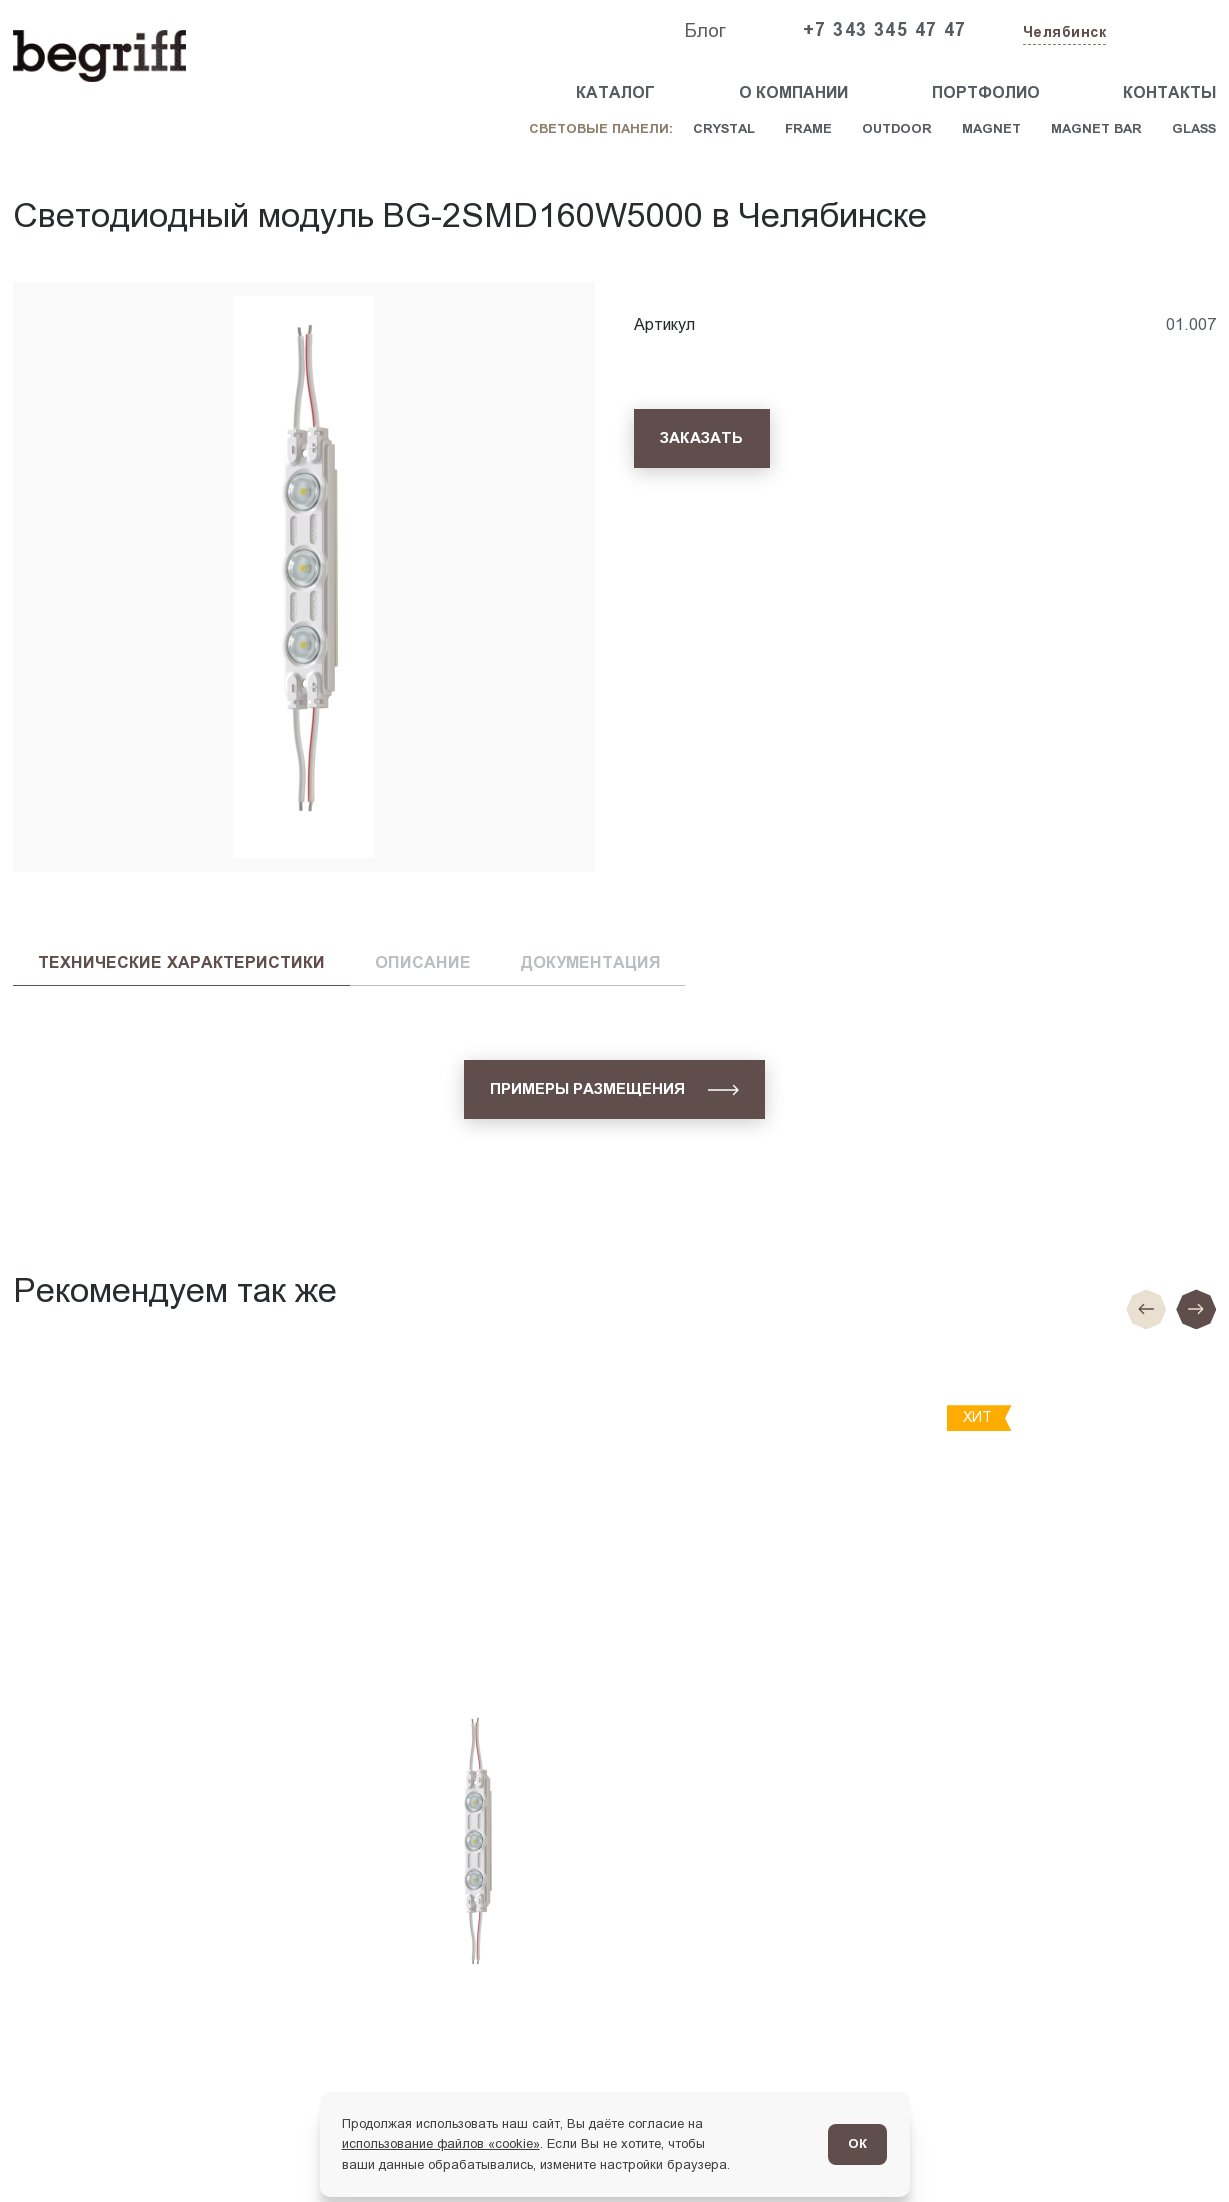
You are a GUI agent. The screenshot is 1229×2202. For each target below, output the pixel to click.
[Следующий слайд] (1196, 1309)
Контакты (1169, 92)
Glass (1194, 128)
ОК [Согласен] (857, 2143)
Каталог (615, 92)
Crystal (724, 128)
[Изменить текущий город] (1063, 33)
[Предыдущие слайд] (1146, 1309)
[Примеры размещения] (615, 1089)
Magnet (991, 128)
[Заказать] (702, 438)
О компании (793, 92)
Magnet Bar (1096, 128)
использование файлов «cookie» (441, 2143)
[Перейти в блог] (1176, 2149)
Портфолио (986, 92)
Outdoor (897, 128)
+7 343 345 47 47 (885, 30)
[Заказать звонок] (1170, 31)
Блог (705, 30)
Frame (808, 128)
